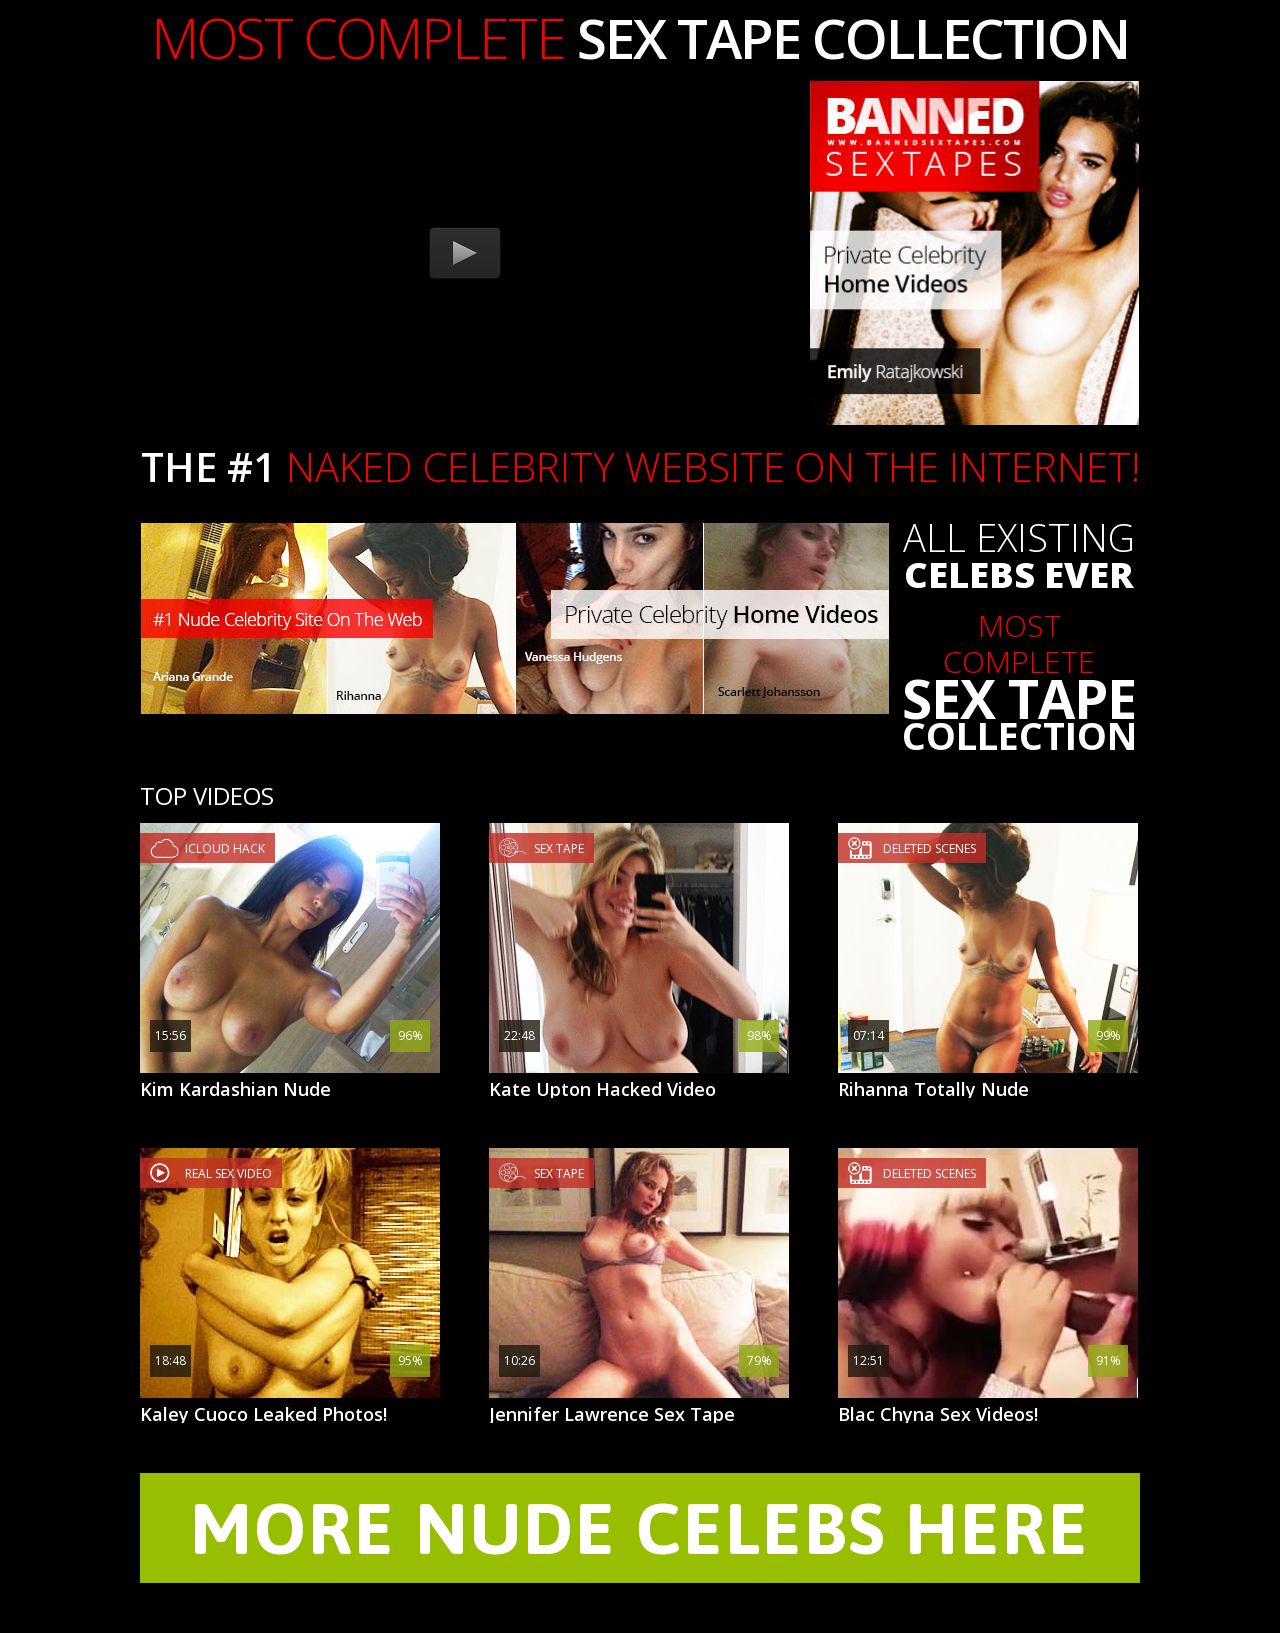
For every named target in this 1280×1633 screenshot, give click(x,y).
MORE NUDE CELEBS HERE (640, 1528)
